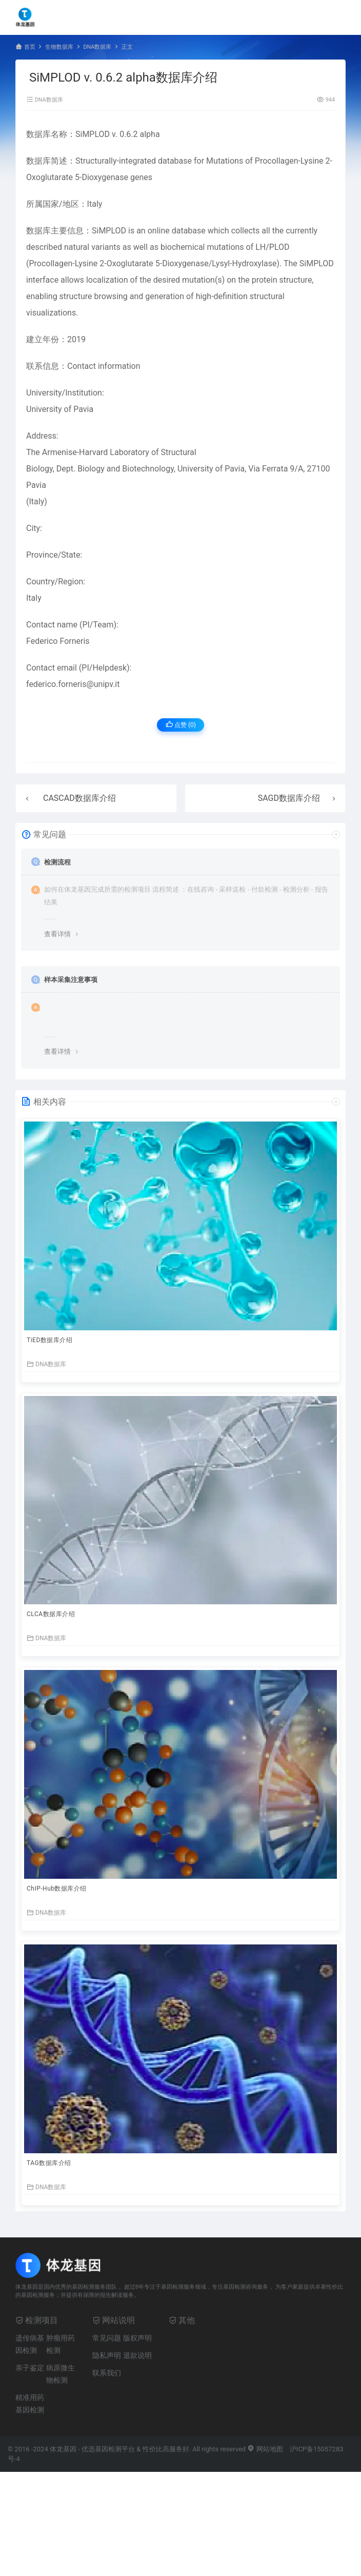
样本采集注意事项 (70, 980)
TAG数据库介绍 (49, 2163)
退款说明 (137, 2355)
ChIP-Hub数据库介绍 (57, 1888)
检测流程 (57, 862)
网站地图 (265, 2449)
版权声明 (137, 2338)
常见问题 (106, 2338)
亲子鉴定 (29, 2368)
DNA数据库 (97, 47)
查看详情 (57, 934)
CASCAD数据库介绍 (79, 798)
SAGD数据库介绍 (289, 798)
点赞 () (181, 725)
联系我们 (106, 2373)
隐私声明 (106, 2355)
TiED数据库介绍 (49, 1340)
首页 (29, 47)
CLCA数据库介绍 (51, 1614)
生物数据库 (59, 47)
